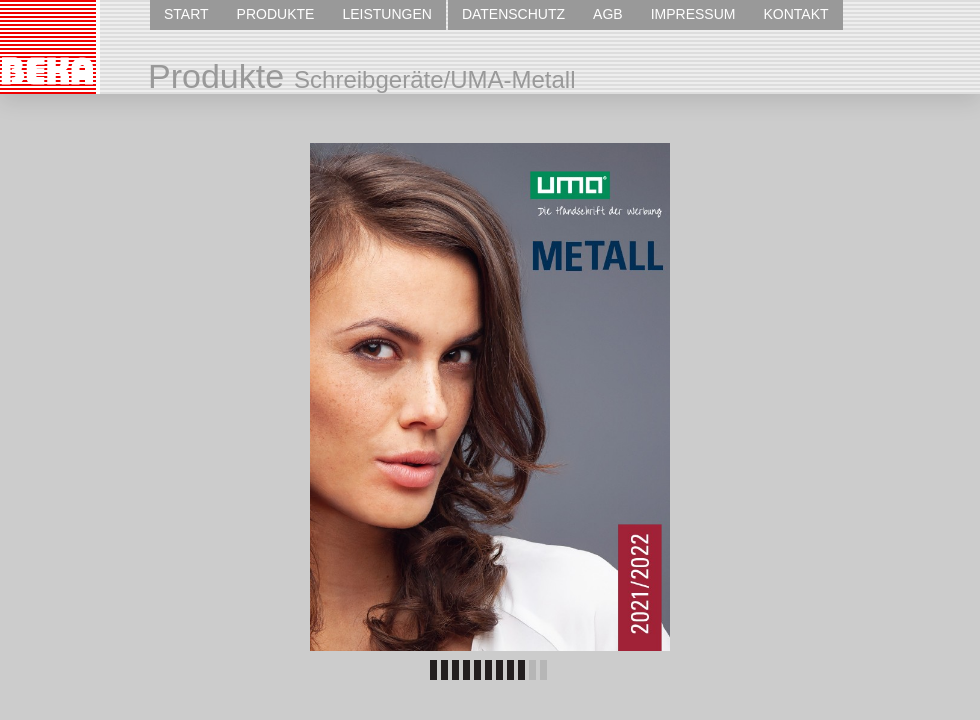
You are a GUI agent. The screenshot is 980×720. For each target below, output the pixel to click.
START (186, 14)
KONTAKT (795, 14)
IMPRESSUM (693, 14)
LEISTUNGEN (386, 14)
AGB (608, 14)
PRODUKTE (276, 14)
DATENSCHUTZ (513, 14)
